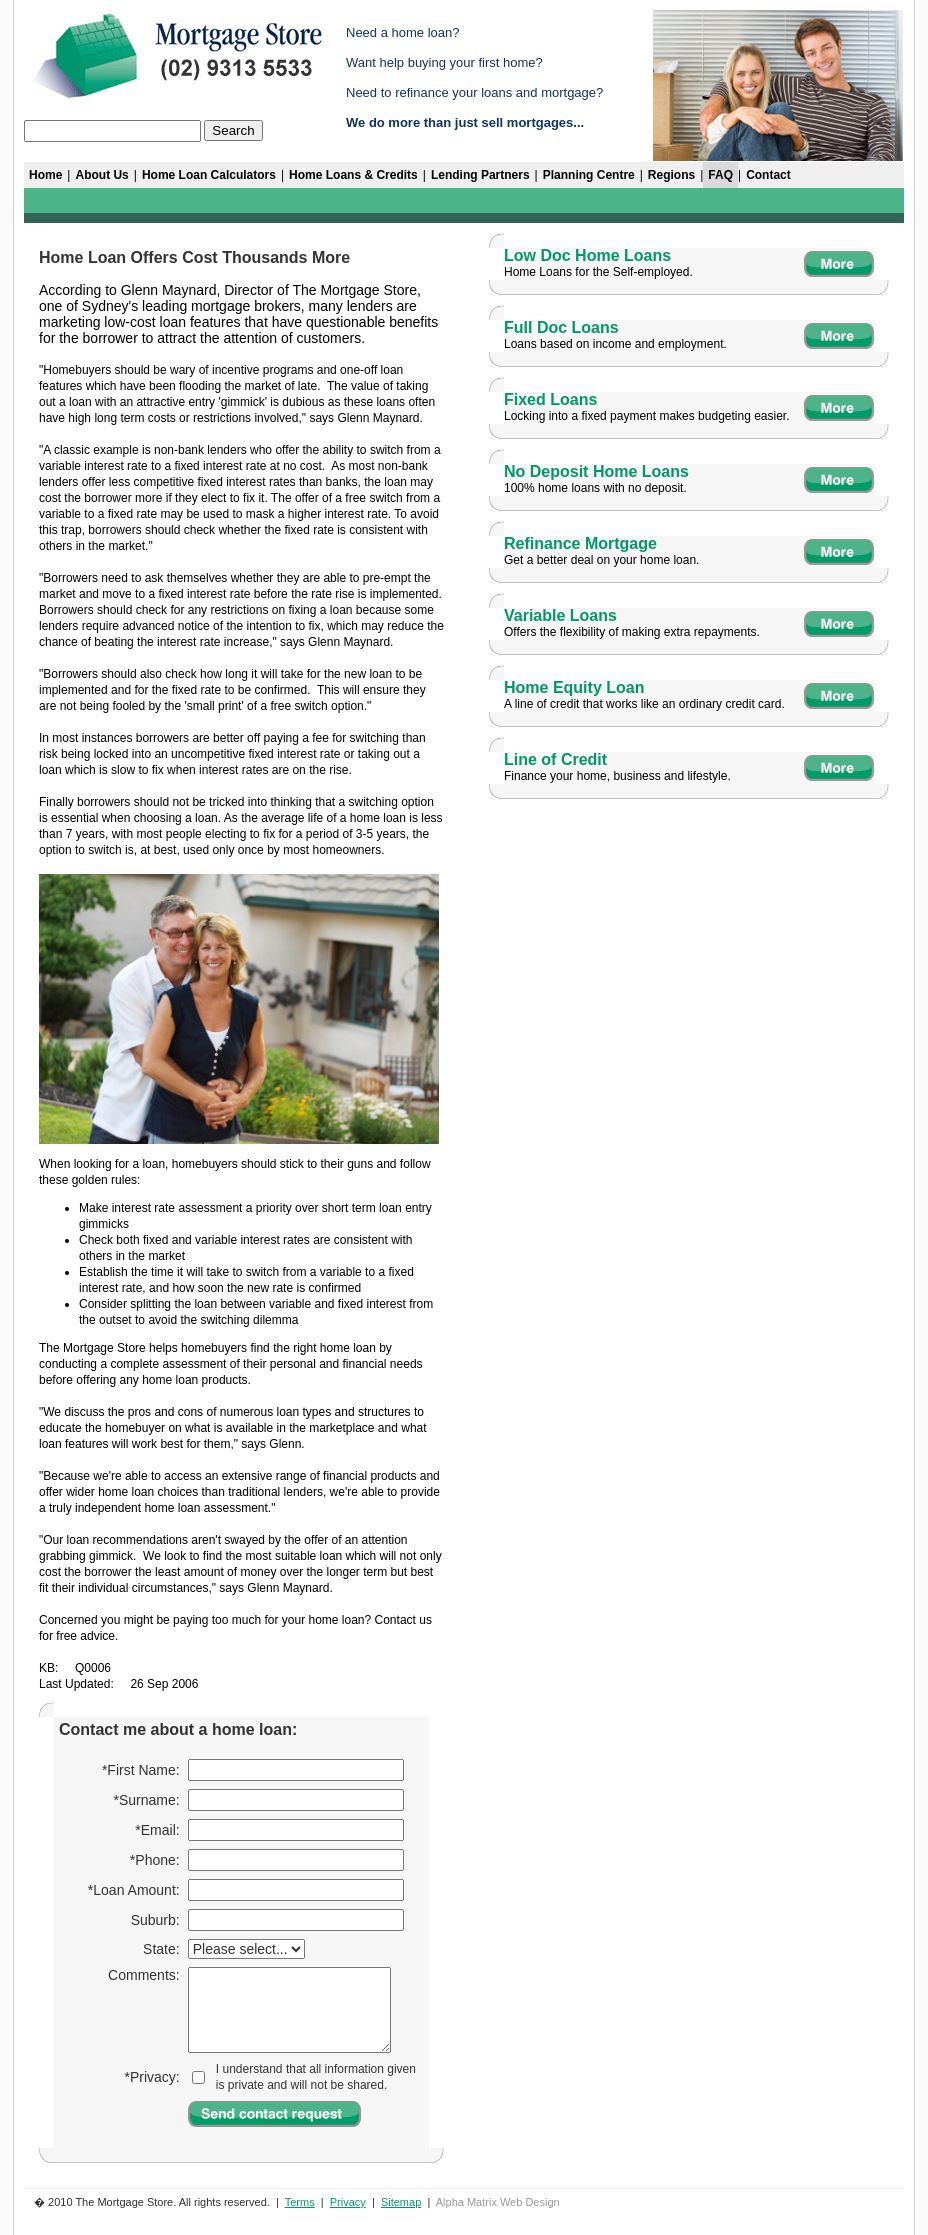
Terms (300, 2202)
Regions (671, 175)
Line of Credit (555, 759)
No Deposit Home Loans (596, 471)
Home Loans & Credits (353, 175)
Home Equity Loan (574, 687)
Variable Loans (560, 615)
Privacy (348, 2202)
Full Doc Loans (561, 327)
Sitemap (401, 2202)
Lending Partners (480, 175)
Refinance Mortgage (580, 543)
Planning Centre (589, 175)
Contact (768, 175)
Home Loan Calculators (209, 175)
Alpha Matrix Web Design (498, 2202)
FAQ (720, 175)
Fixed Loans (550, 399)
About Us (101, 175)
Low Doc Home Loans (587, 255)
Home (45, 175)
